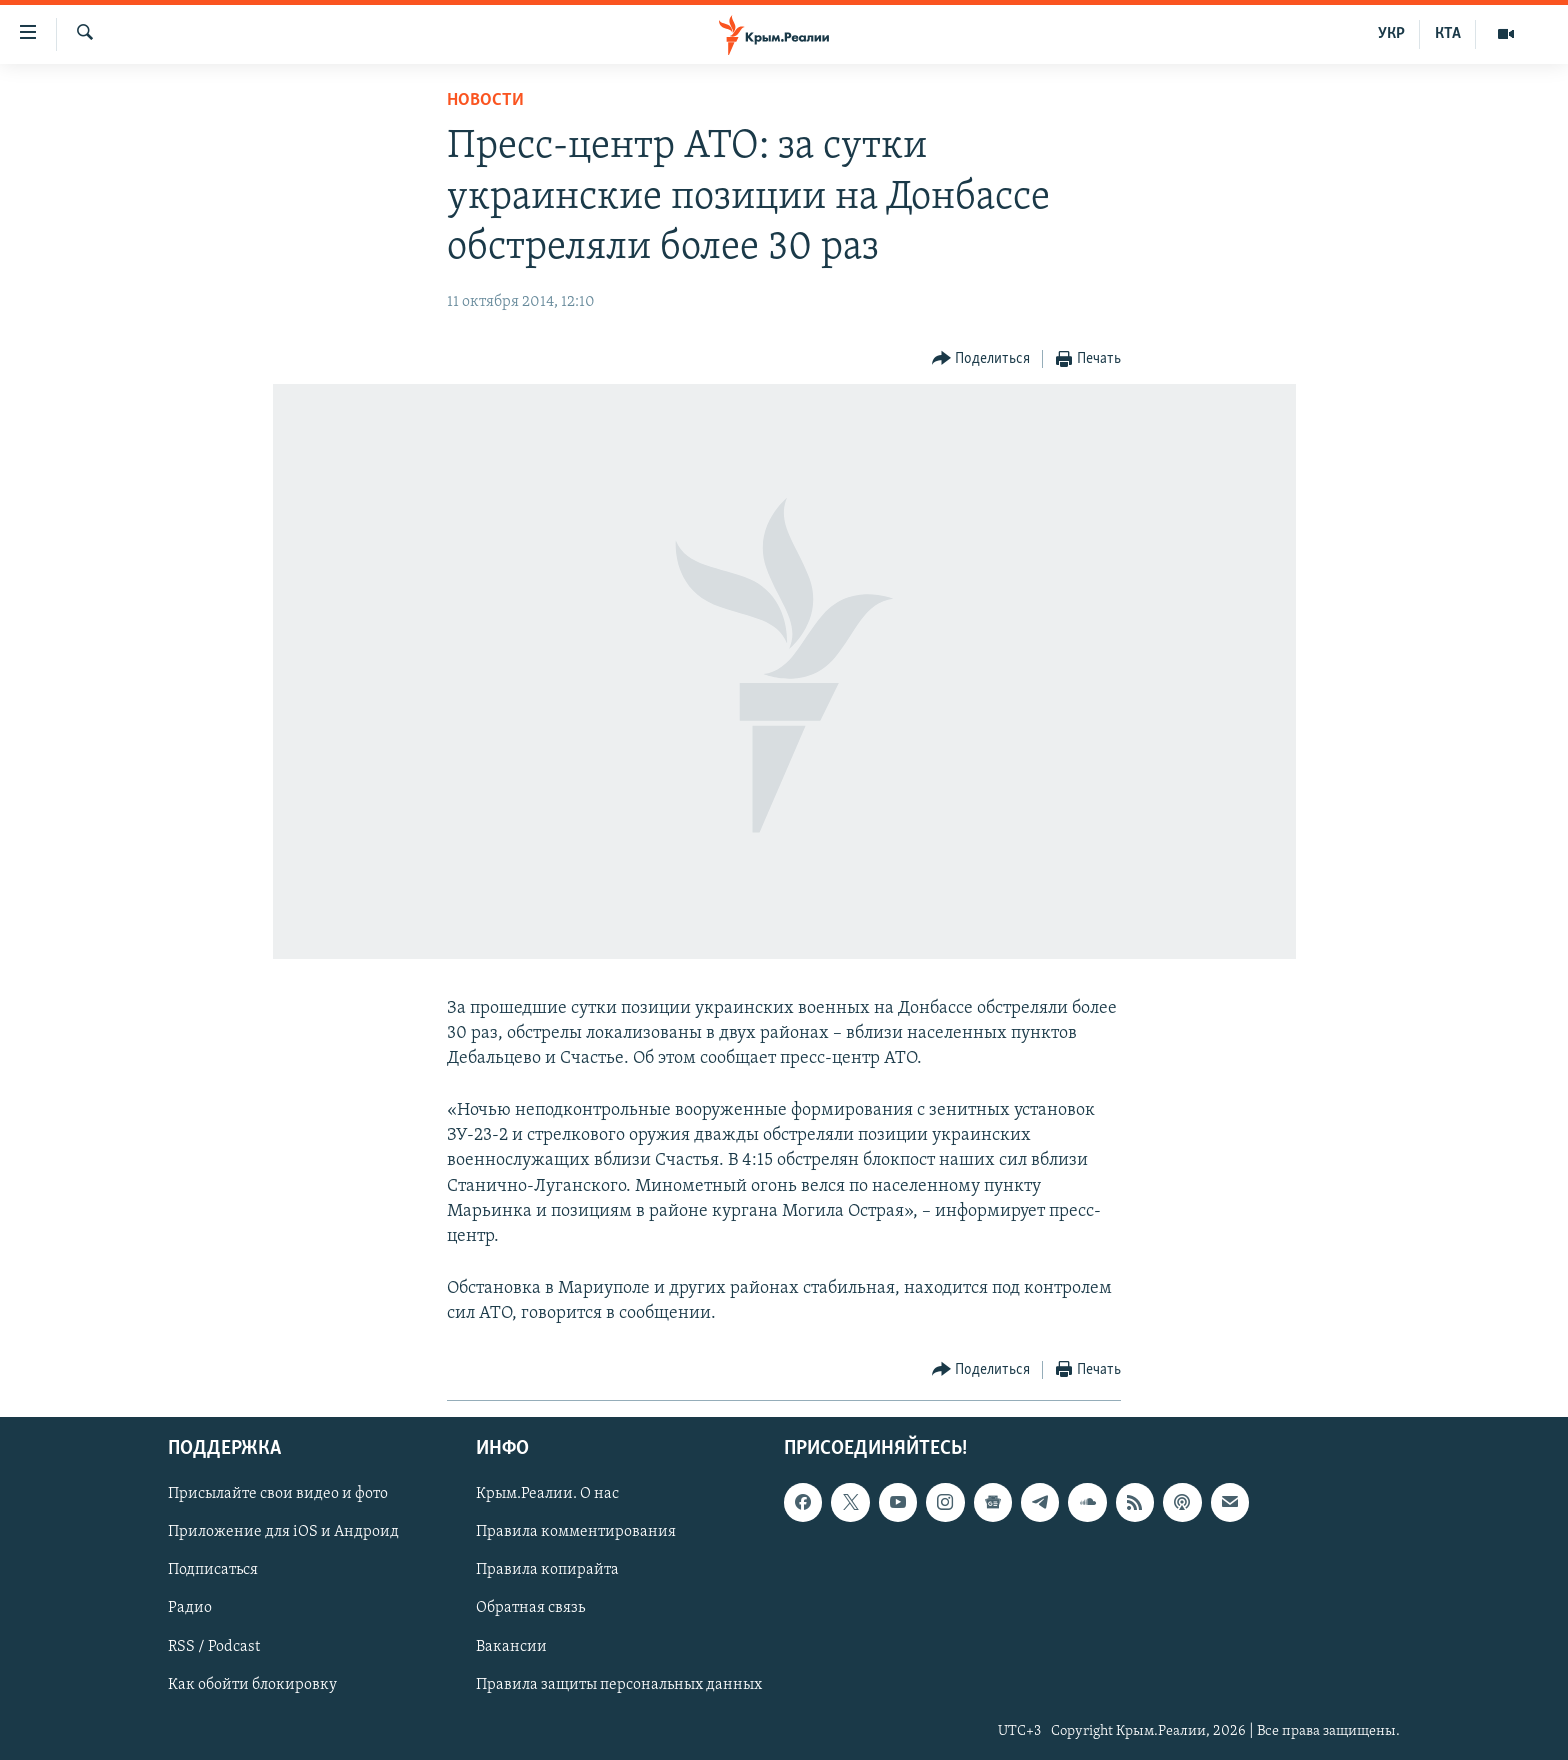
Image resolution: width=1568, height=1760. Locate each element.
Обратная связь (530, 1608)
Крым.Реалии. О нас (547, 1494)
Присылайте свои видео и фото (278, 1494)
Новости (485, 100)
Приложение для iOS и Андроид (283, 1532)
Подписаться (213, 1570)
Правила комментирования (576, 1532)
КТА (1448, 34)
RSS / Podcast (214, 1646)
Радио (190, 1608)
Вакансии (511, 1646)
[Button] (981, 359)
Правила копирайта (547, 1570)
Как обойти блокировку (252, 1684)
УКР (1391, 34)
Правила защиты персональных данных (619, 1684)
